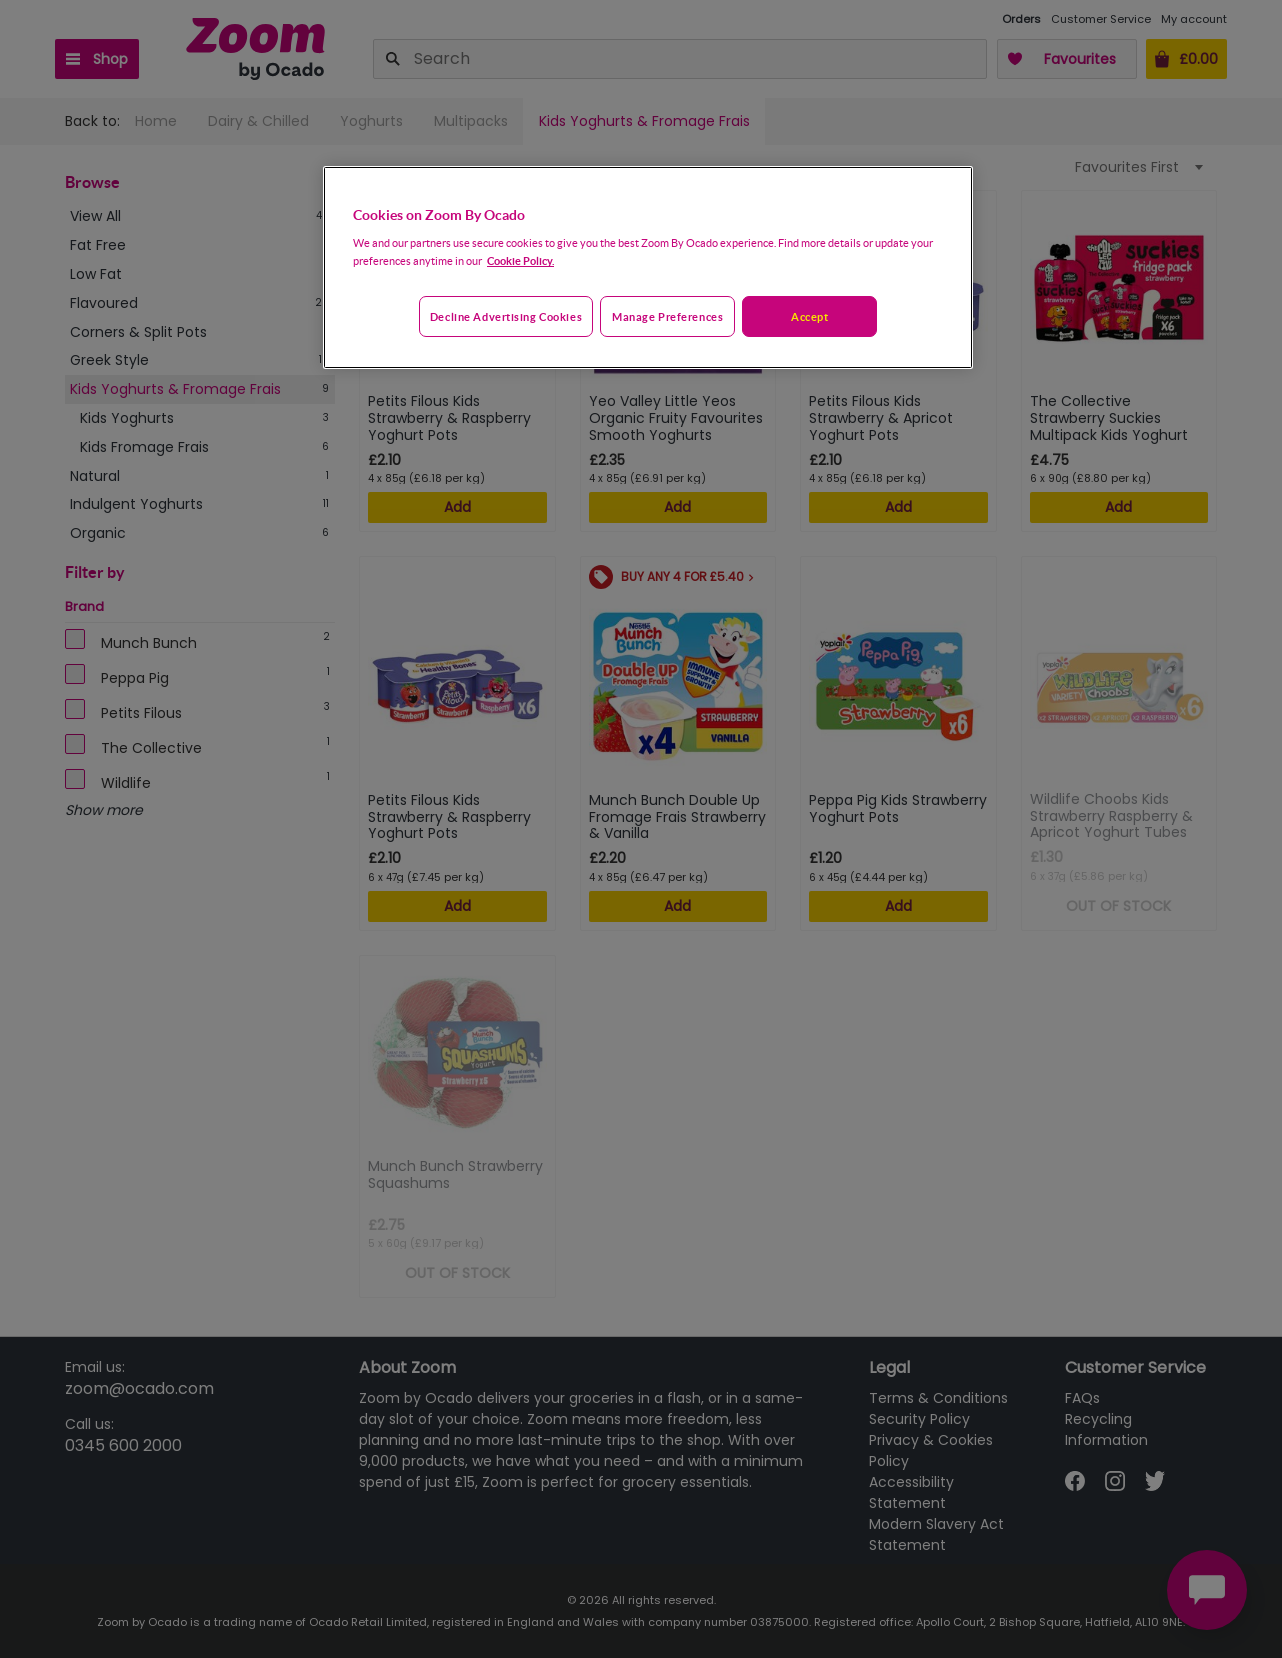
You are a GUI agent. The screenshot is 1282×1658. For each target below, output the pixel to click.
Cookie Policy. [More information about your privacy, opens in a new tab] (520, 260)
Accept (809, 316)
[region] (648, 268)
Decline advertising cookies (506, 316)
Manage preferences (667, 316)
